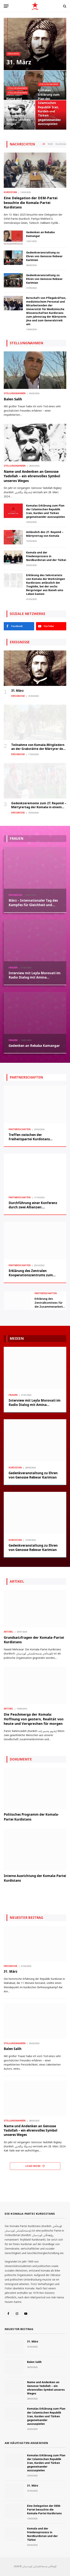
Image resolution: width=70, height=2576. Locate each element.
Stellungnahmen (26, 343)
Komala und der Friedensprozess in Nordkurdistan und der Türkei (46, 556)
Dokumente (21, 1759)
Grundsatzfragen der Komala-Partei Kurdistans (34, 1640)
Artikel (17, 1581)
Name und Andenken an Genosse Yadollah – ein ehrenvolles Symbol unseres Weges (18, 111)
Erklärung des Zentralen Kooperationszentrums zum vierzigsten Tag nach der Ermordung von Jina (31, 1277)
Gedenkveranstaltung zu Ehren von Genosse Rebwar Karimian (44, 256)
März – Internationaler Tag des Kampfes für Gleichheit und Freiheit (33, 905)
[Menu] (6, 6)
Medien (17, 1338)
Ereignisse (20, 642)
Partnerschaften (26, 1077)
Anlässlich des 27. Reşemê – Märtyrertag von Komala (44, 534)
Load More (35, 2166)
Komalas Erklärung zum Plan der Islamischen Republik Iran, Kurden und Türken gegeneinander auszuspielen (49, 107)
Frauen (16, 838)
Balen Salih (14, 95)
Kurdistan (61, 144)
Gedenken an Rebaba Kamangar (40, 234)
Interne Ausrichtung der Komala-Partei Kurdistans (35, 1878)
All (43, 144)
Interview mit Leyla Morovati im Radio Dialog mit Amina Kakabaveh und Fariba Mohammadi (34, 980)
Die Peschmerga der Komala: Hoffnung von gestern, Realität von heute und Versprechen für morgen (33, 1719)
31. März (18, 62)
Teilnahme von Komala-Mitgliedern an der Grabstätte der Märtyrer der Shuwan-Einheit (37, 749)
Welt (50, 144)
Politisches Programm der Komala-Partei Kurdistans (31, 1817)
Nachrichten (22, 144)
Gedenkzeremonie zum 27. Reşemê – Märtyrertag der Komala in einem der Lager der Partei (38, 807)
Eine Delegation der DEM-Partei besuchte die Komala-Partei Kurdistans (30, 203)
